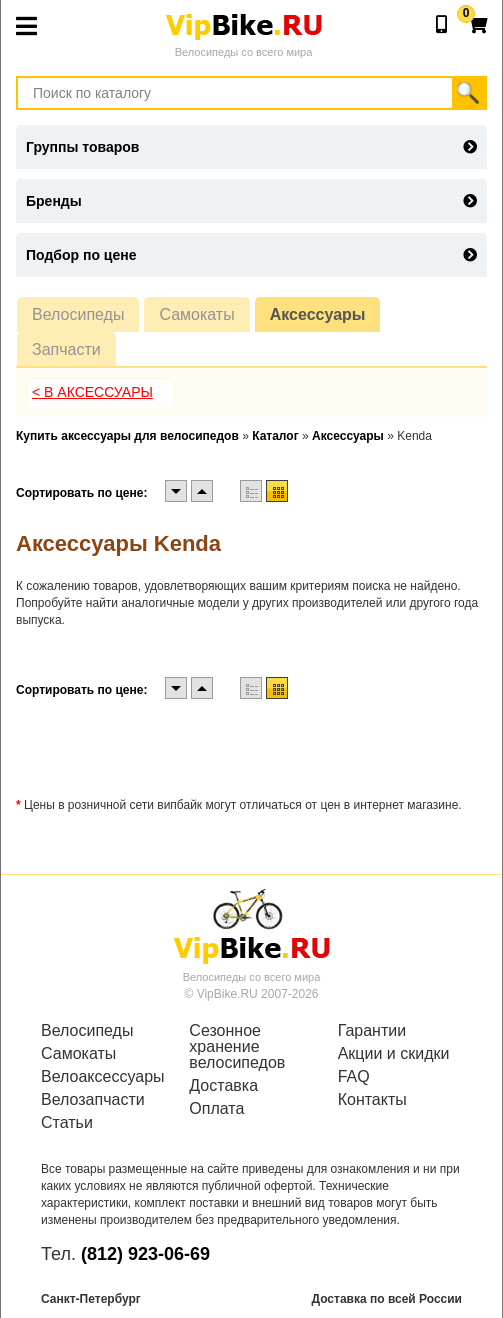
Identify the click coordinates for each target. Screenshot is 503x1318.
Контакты (372, 1100)
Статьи (67, 1123)
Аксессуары (318, 314)
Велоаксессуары (103, 1077)
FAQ (354, 1077)
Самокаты (196, 314)
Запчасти (66, 349)
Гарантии (372, 1031)
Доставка (223, 1086)
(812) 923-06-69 (145, 1254)
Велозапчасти (93, 1100)
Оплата (216, 1109)
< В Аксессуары (92, 392)
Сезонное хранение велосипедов (237, 1047)
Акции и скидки (394, 1054)
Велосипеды (78, 314)
